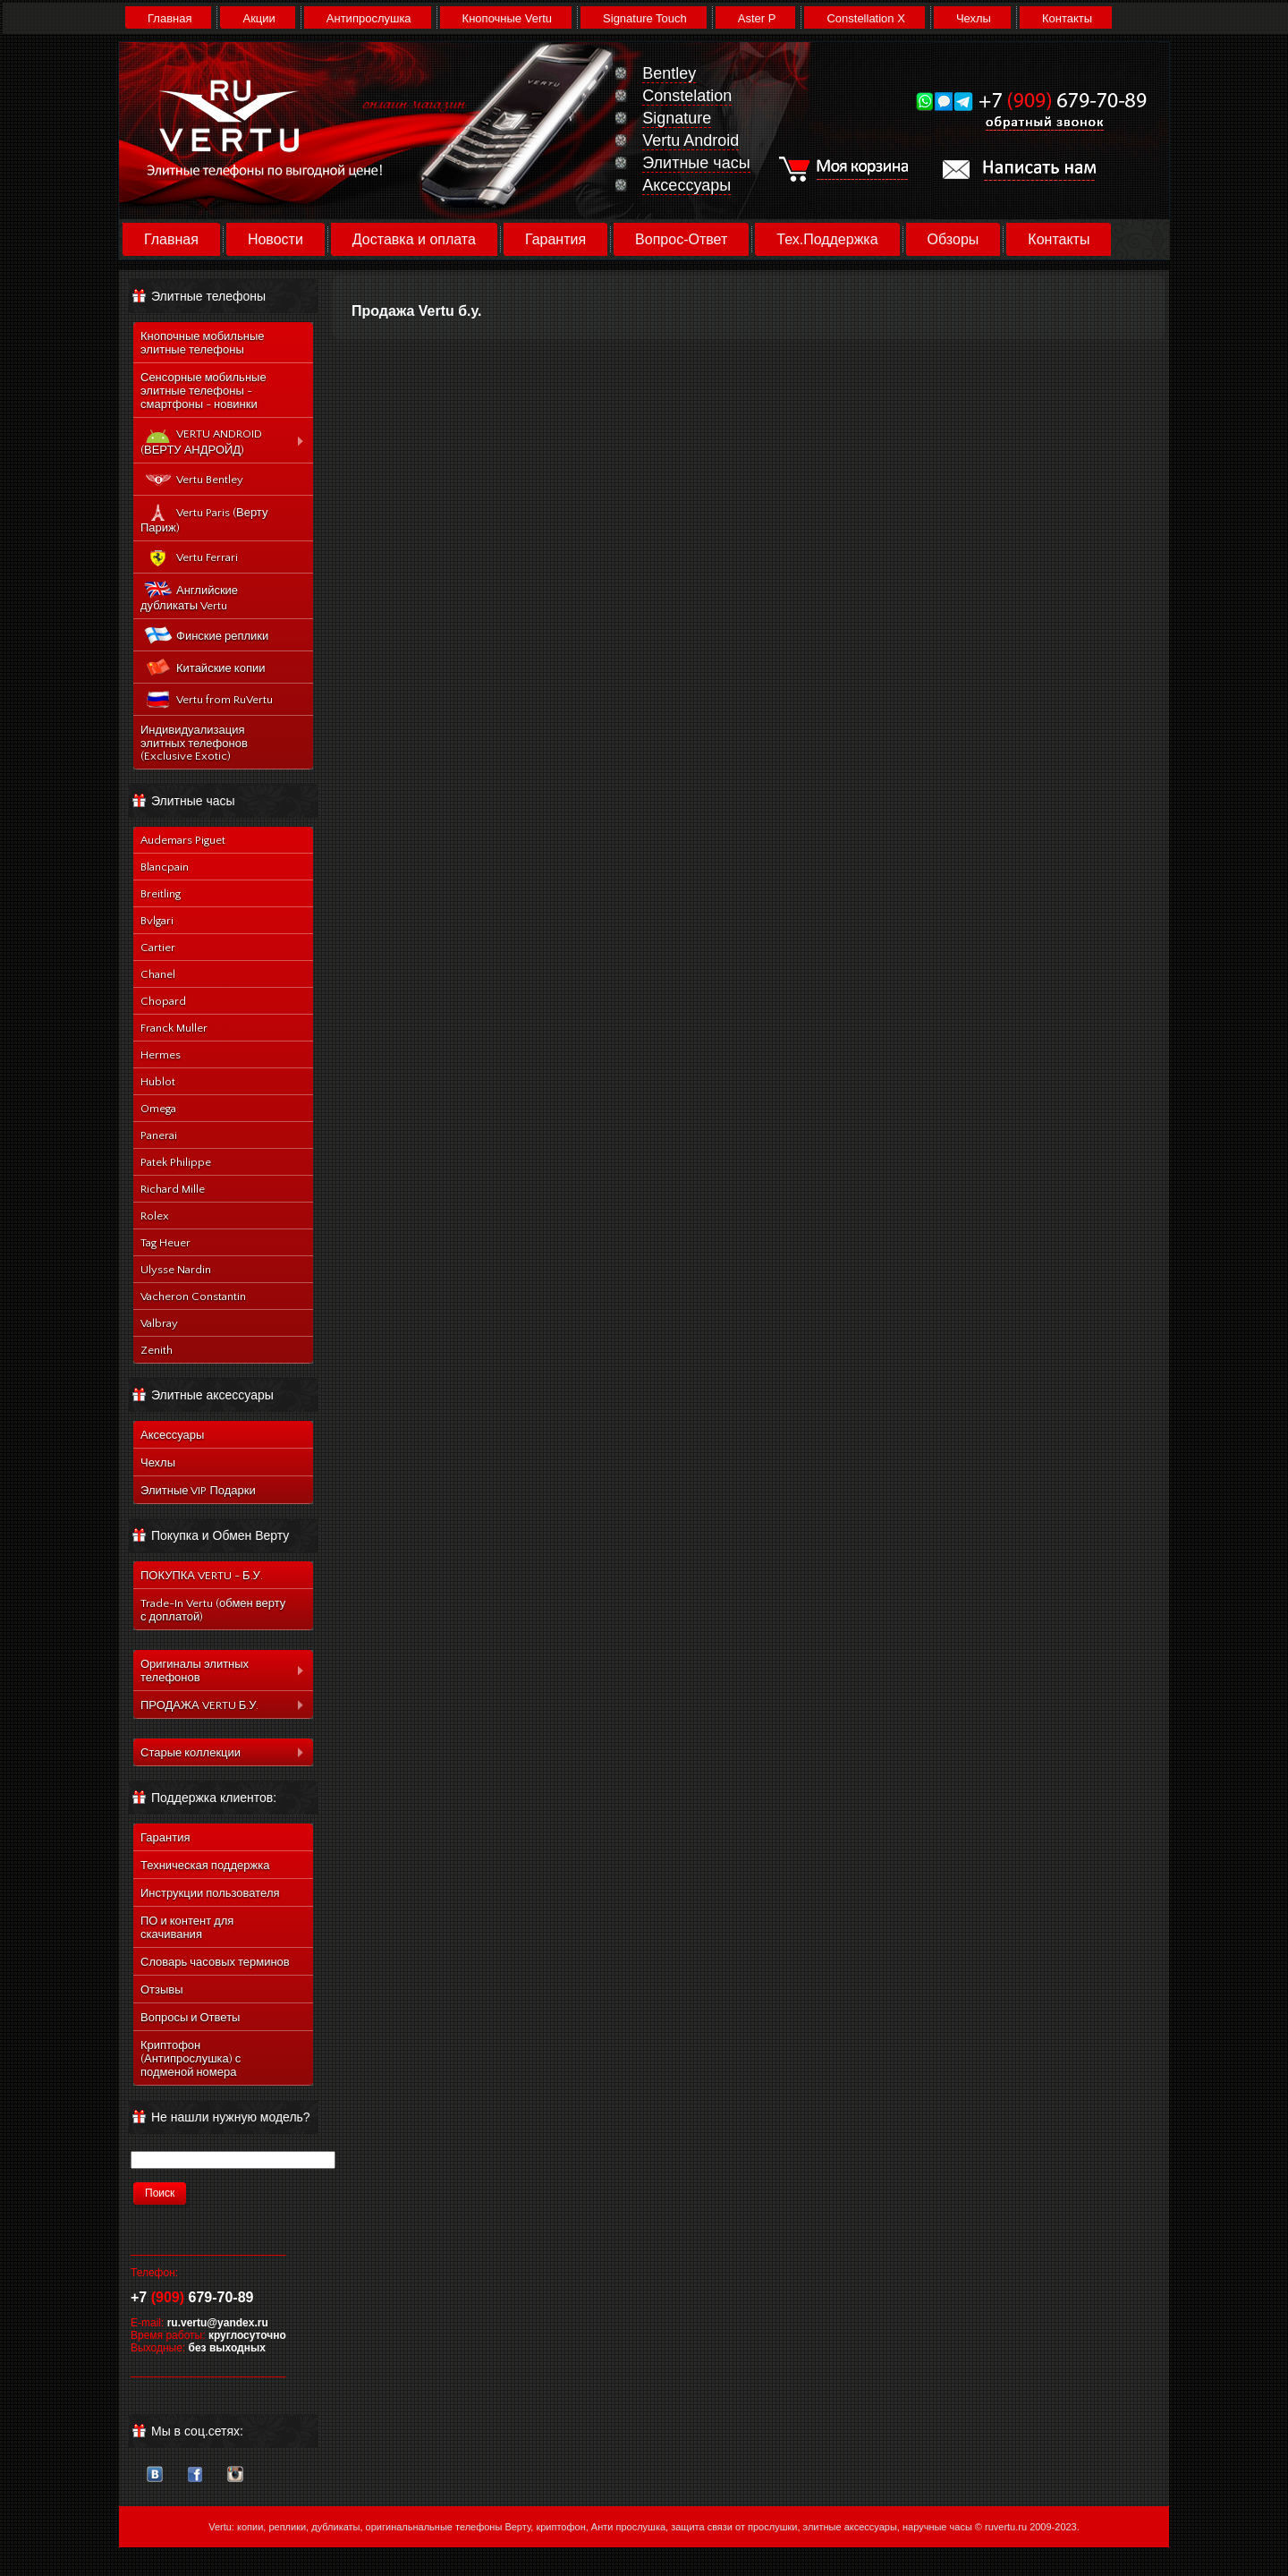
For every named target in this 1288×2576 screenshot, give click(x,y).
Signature (676, 118)
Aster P (757, 18)
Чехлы (973, 18)
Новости (275, 239)
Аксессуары (686, 185)
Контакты (1067, 18)
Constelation (687, 96)
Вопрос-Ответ (681, 239)
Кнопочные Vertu (507, 18)
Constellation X (865, 18)
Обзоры (953, 239)
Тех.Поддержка (826, 239)
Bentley (669, 73)
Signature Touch (645, 18)
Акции (258, 18)
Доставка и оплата (414, 239)
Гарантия (555, 239)
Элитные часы (696, 163)
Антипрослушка (368, 18)
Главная (169, 18)
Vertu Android (690, 140)
